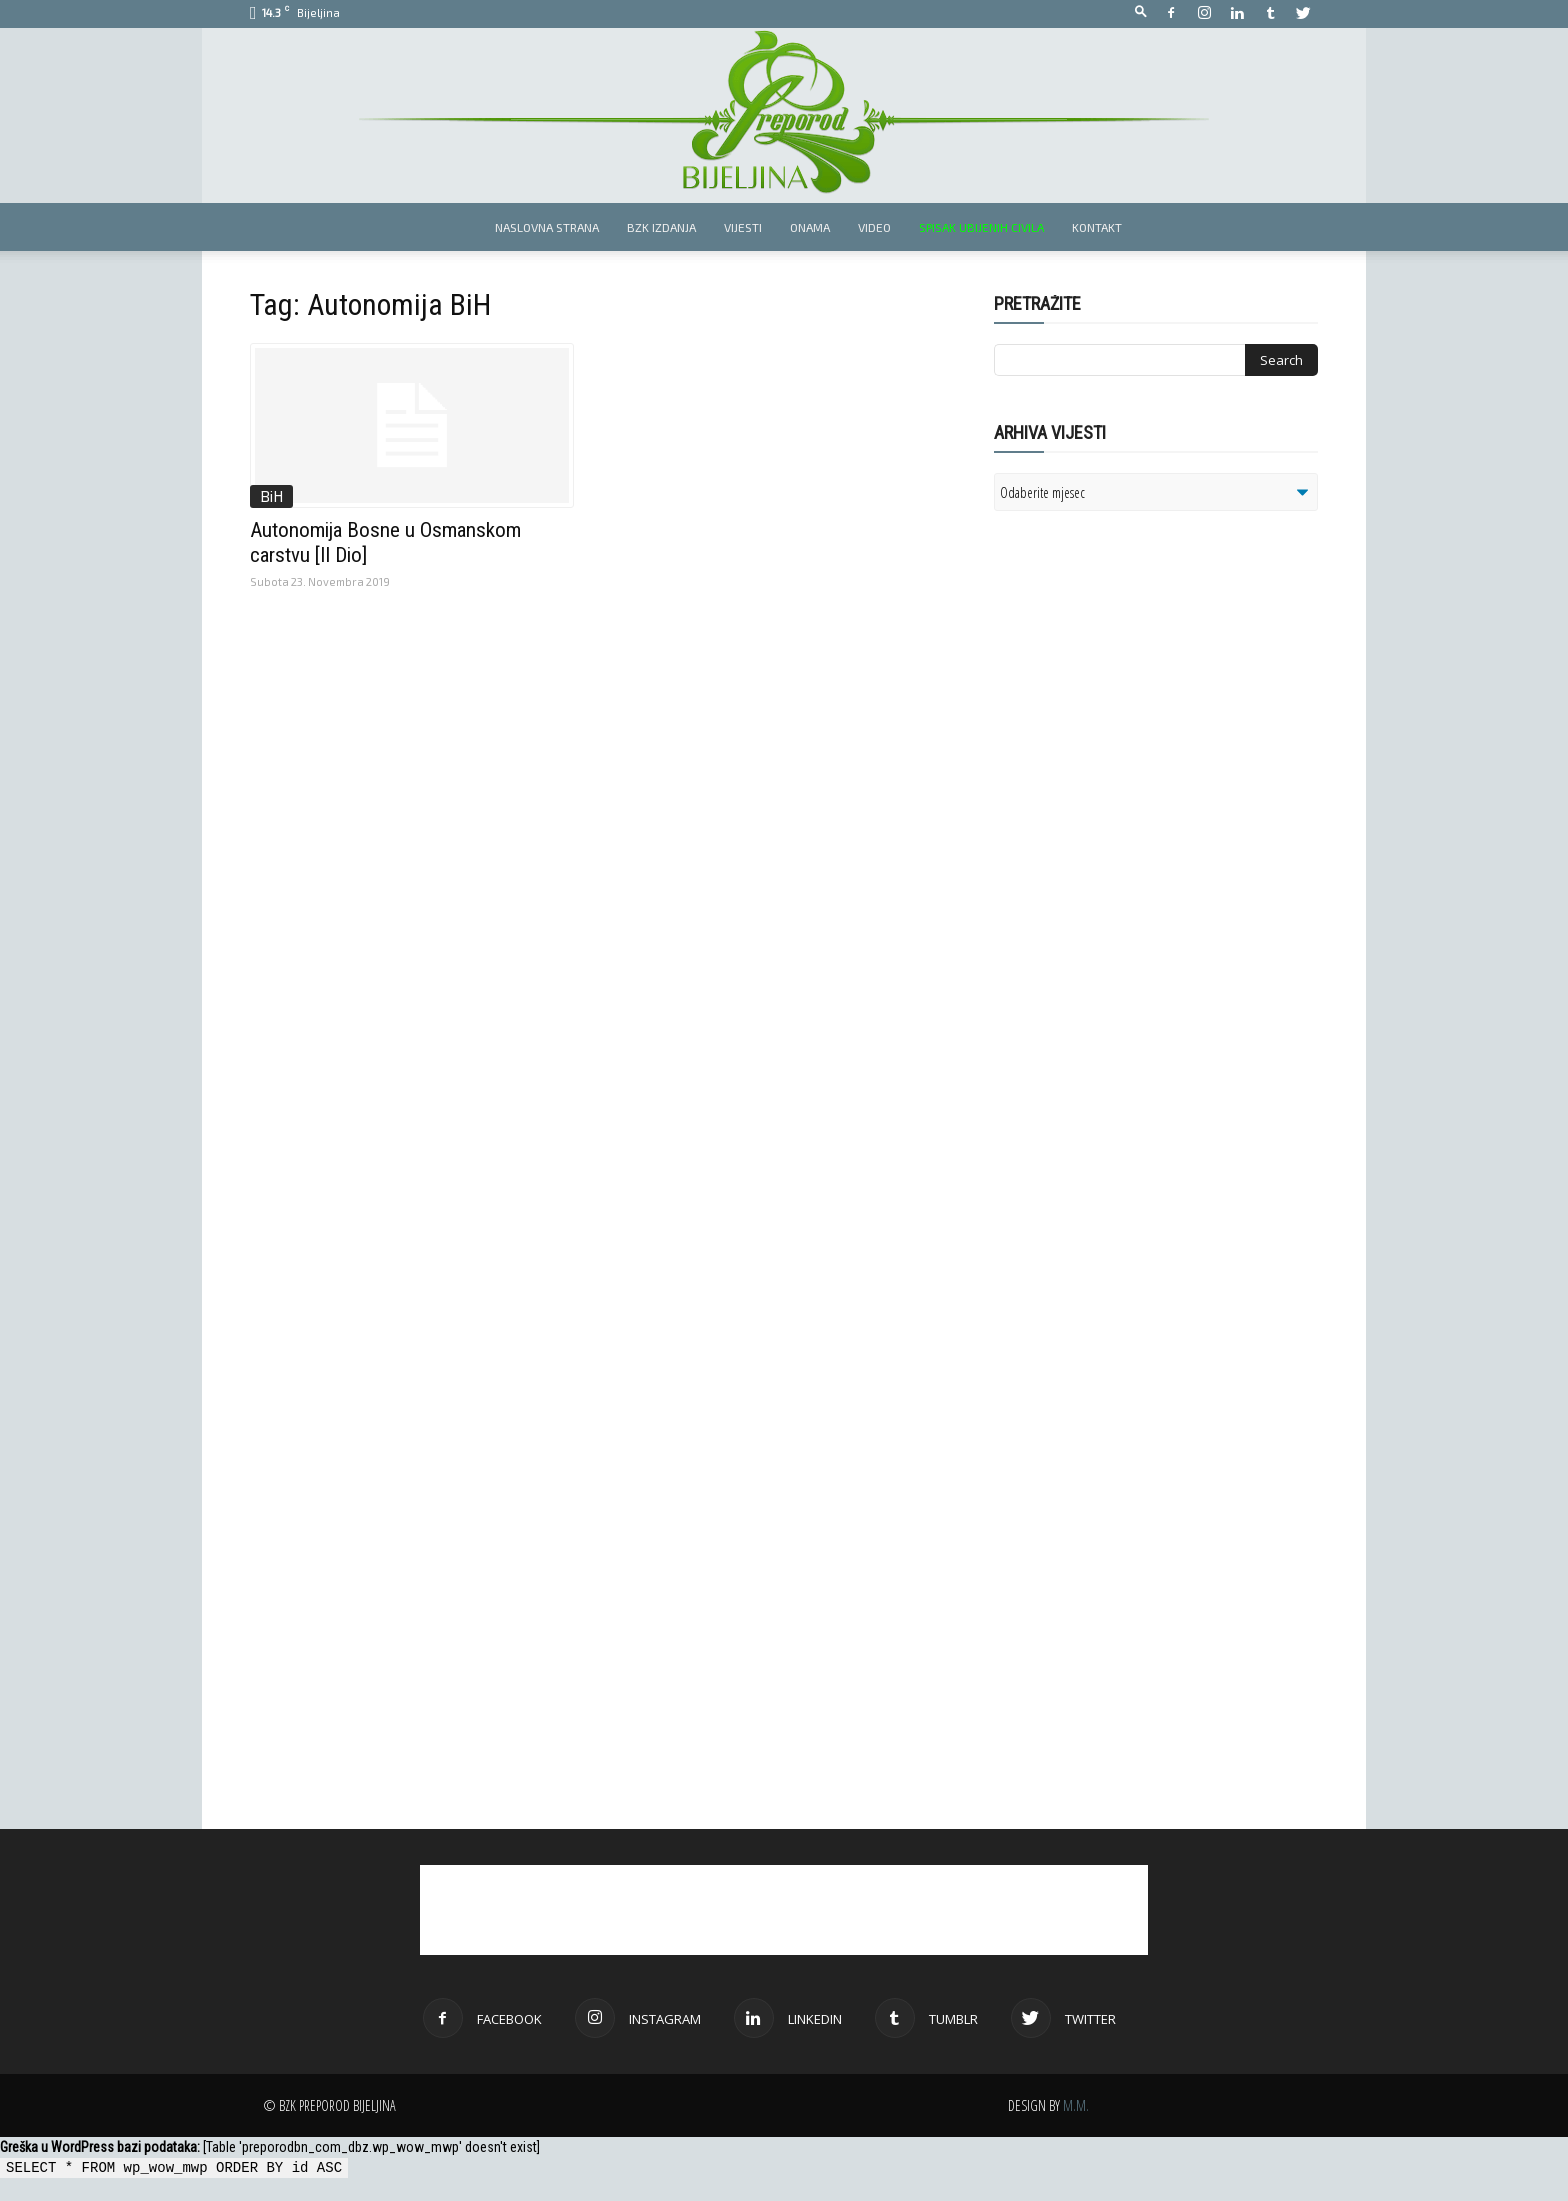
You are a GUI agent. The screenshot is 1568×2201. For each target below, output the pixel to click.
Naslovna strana (547, 227)
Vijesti (743, 227)
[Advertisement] (1149, 784)
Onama (810, 227)
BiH (271, 496)
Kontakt (1097, 227)
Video (874, 227)
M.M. (1076, 2105)
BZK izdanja (661, 227)
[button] (1141, 12)
